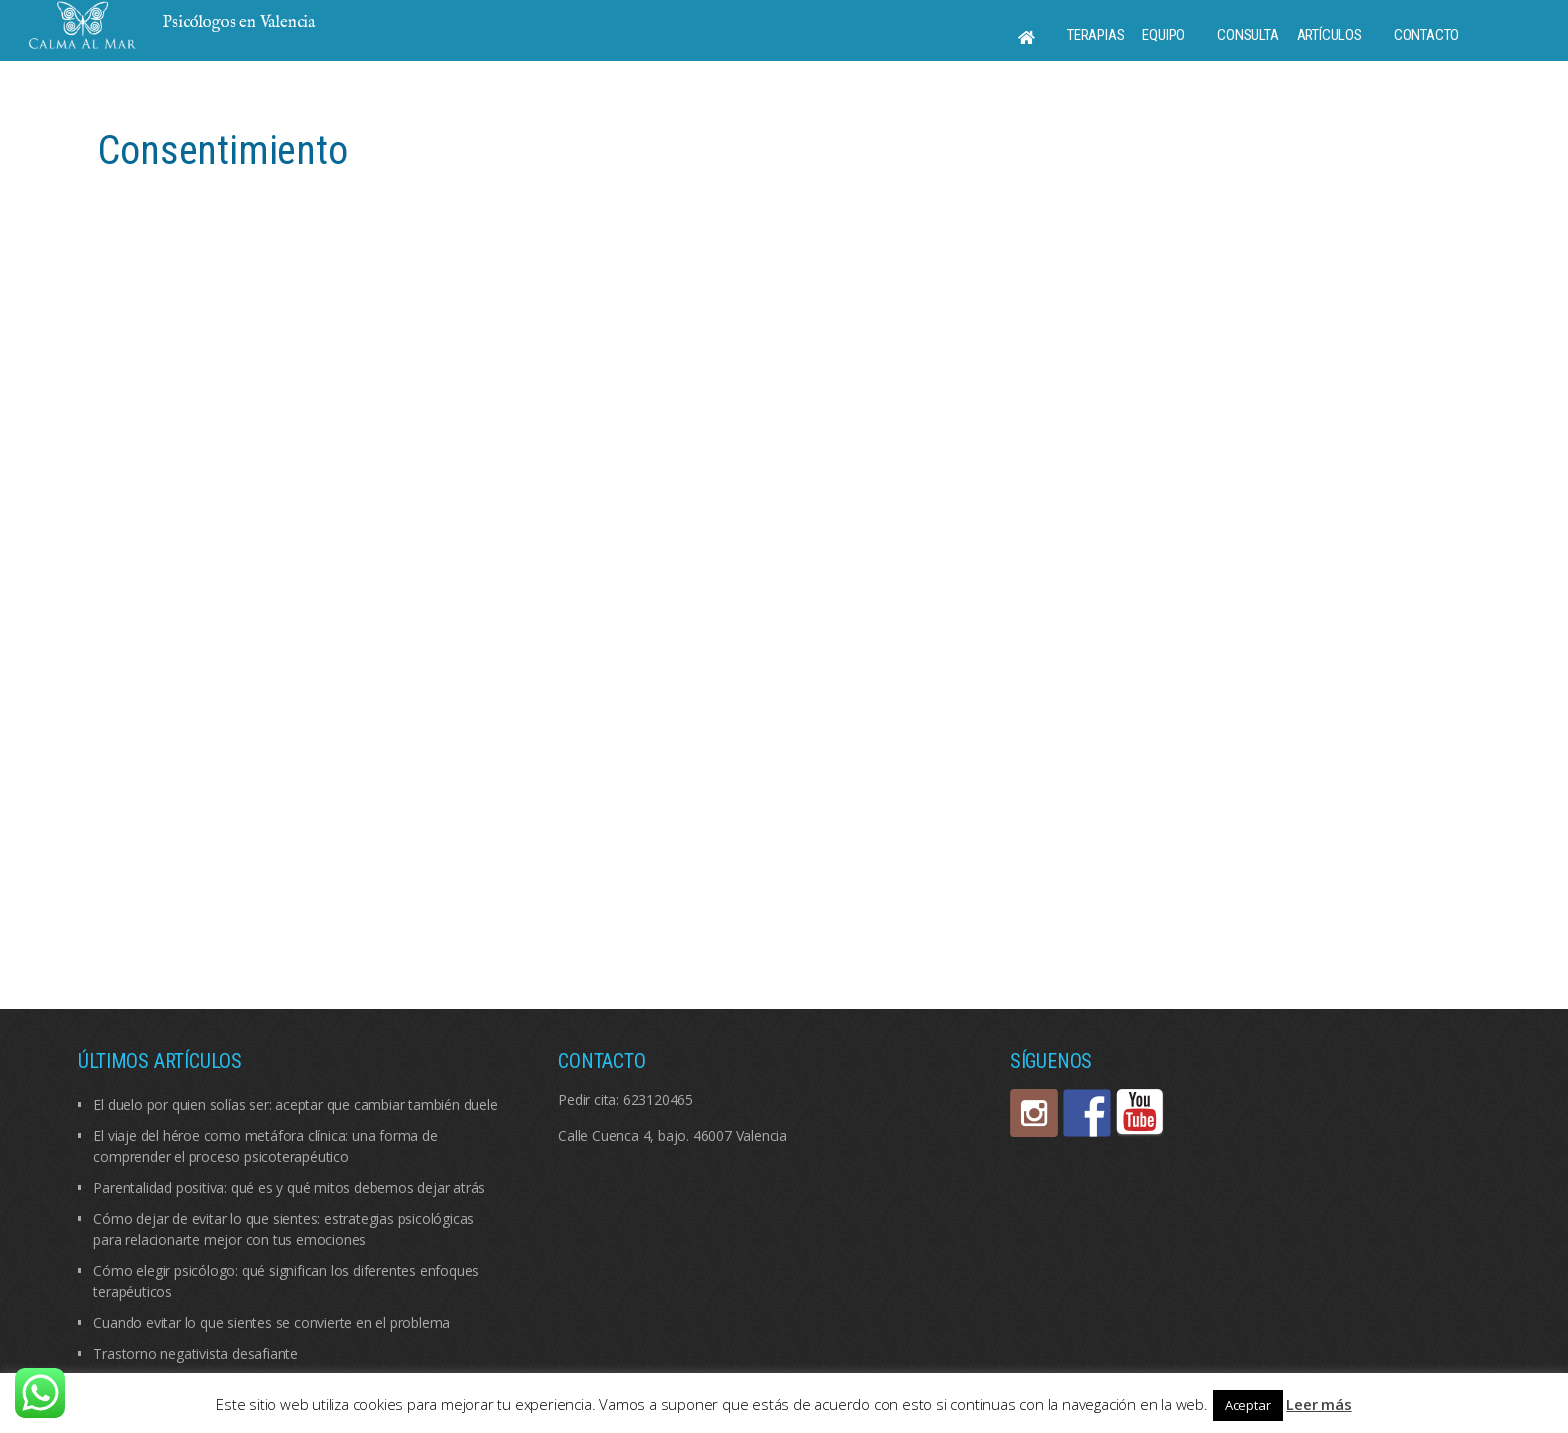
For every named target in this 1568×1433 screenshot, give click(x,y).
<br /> (783, 563)
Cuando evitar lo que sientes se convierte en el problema (271, 1322)
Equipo (1163, 35)
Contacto (1426, 35)
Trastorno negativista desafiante (195, 1353)
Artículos (1329, 35)
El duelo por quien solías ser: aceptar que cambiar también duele (295, 1104)
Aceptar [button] (1248, 1405)
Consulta (1247, 35)
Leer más (1318, 1404)
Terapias (1095, 35)
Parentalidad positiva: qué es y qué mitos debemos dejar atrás (289, 1187)
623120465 (658, 1099)
